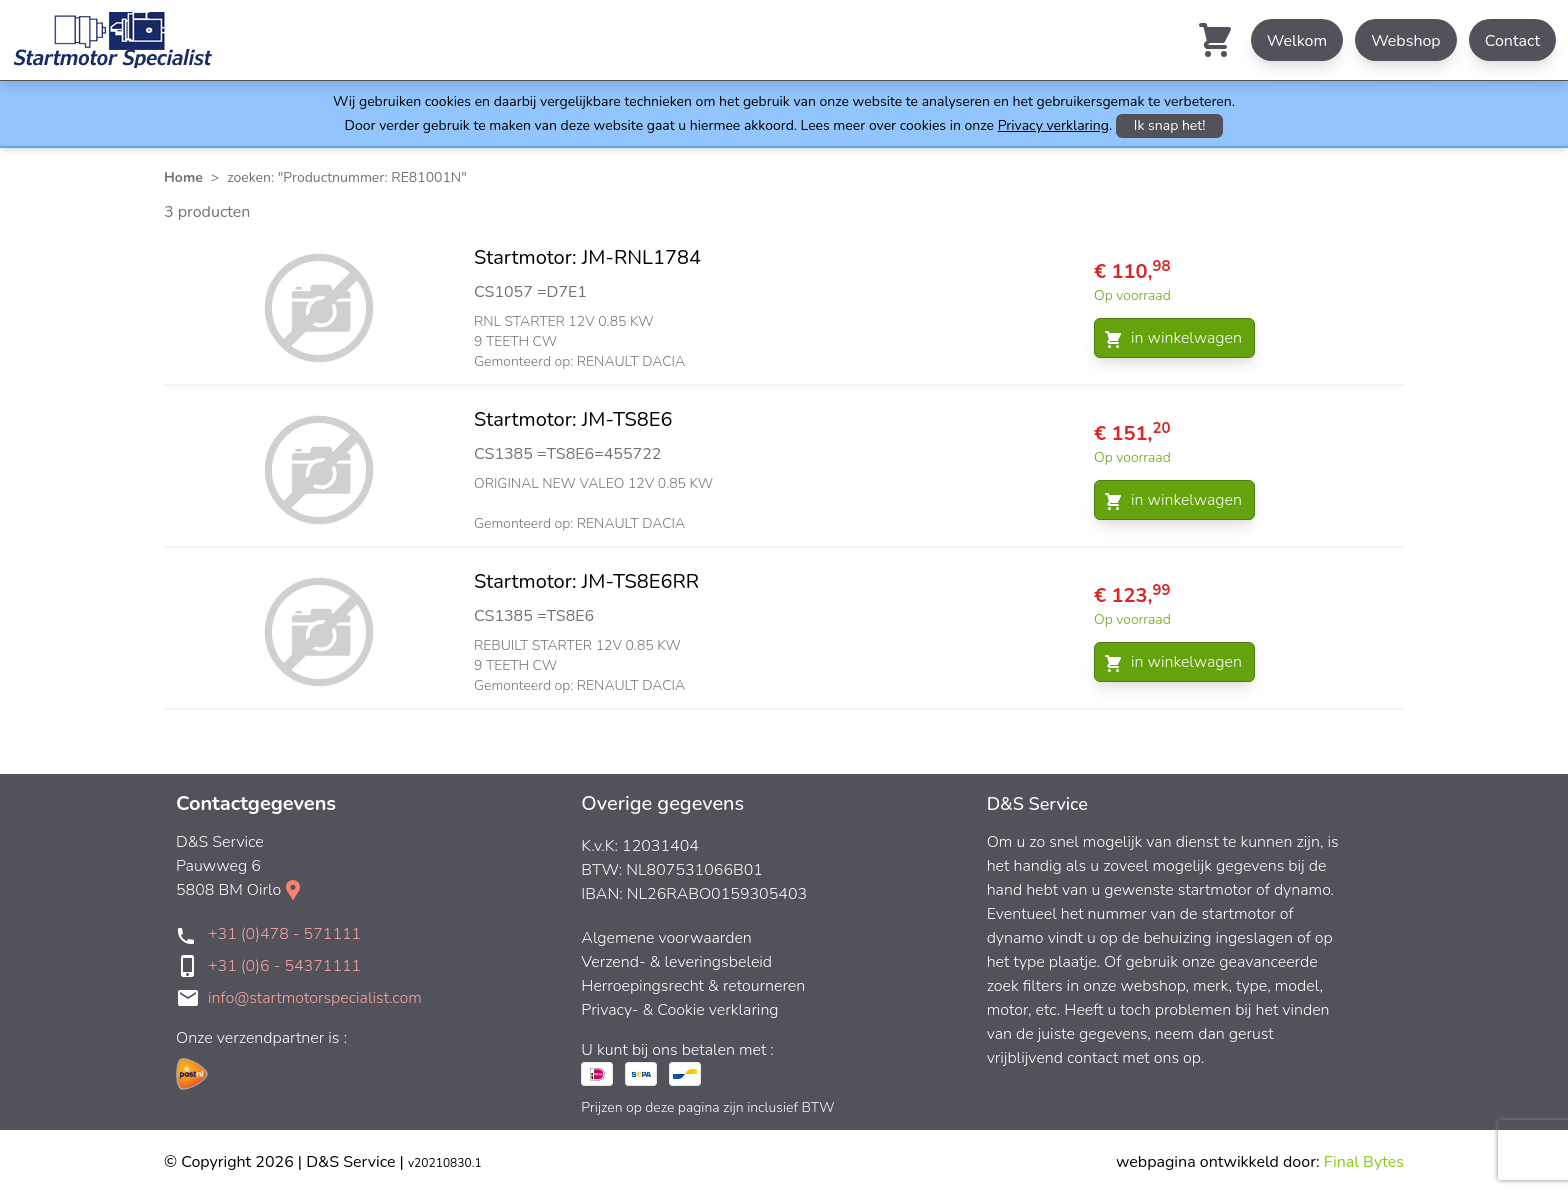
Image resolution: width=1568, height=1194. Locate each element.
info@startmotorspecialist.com (315, 998)
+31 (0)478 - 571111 (284, 934)
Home (183, 177)
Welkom (1297, 41)
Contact (1512, 41)
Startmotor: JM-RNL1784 (587, 257)
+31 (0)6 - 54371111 (284, 966)
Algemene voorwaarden (666, 938)
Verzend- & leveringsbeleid (676, 962)
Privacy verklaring (1053, 125)
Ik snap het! (1170, 125)
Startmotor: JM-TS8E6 (573, 419)
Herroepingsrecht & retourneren (693, 986)
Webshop (1406, 41)
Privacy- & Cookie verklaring (679, 1010)
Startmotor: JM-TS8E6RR (586, 581)
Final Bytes (1364, 1162)
